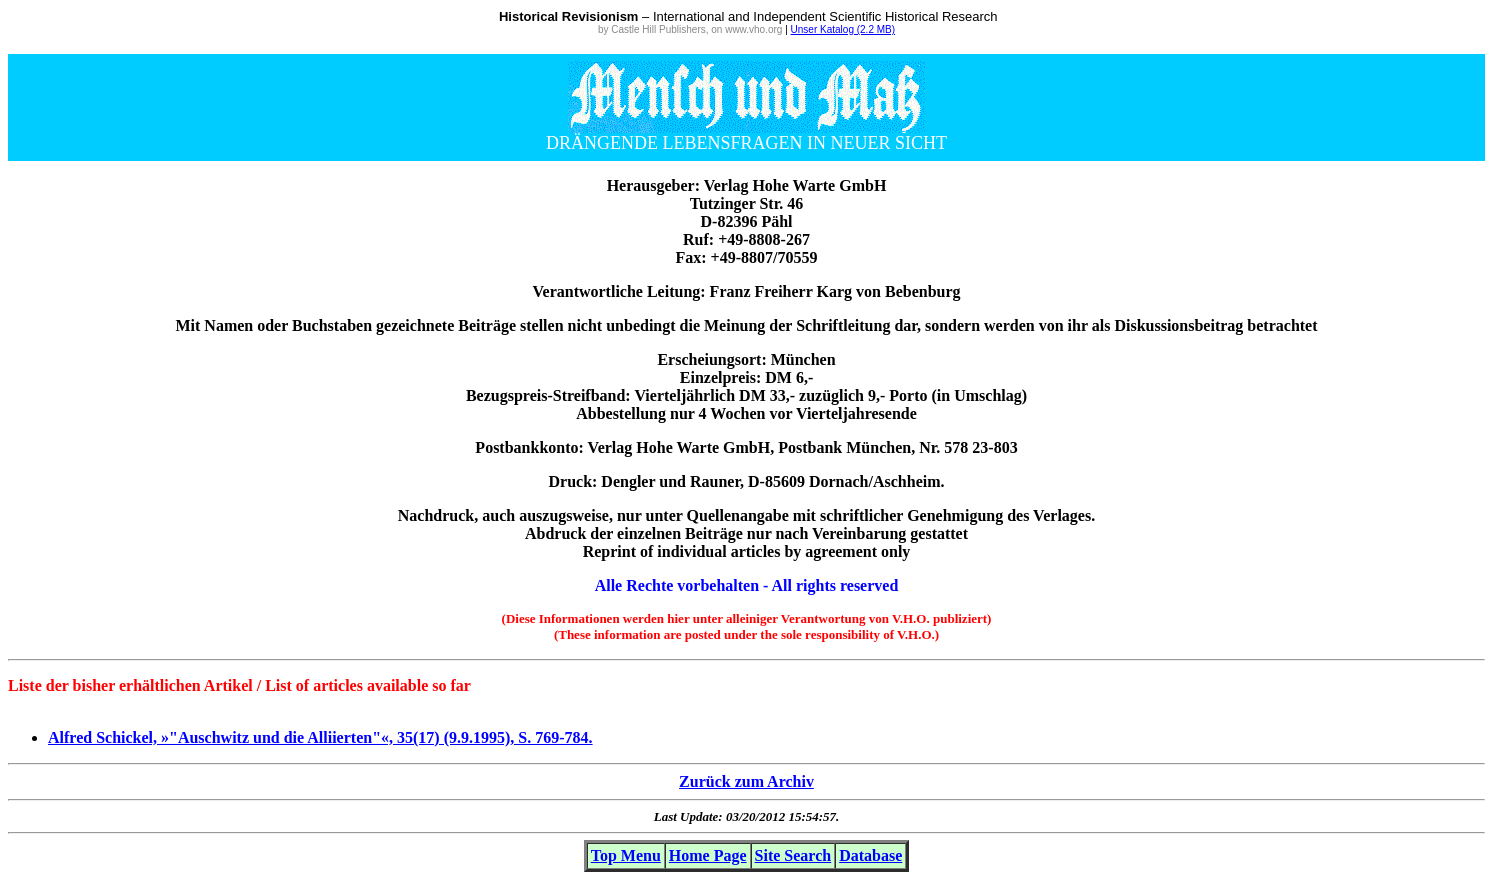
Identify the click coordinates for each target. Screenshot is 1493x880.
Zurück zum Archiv (746, 781)
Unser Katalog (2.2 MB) (843, 29)
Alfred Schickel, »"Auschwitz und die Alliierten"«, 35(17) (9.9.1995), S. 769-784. (320, 737)
